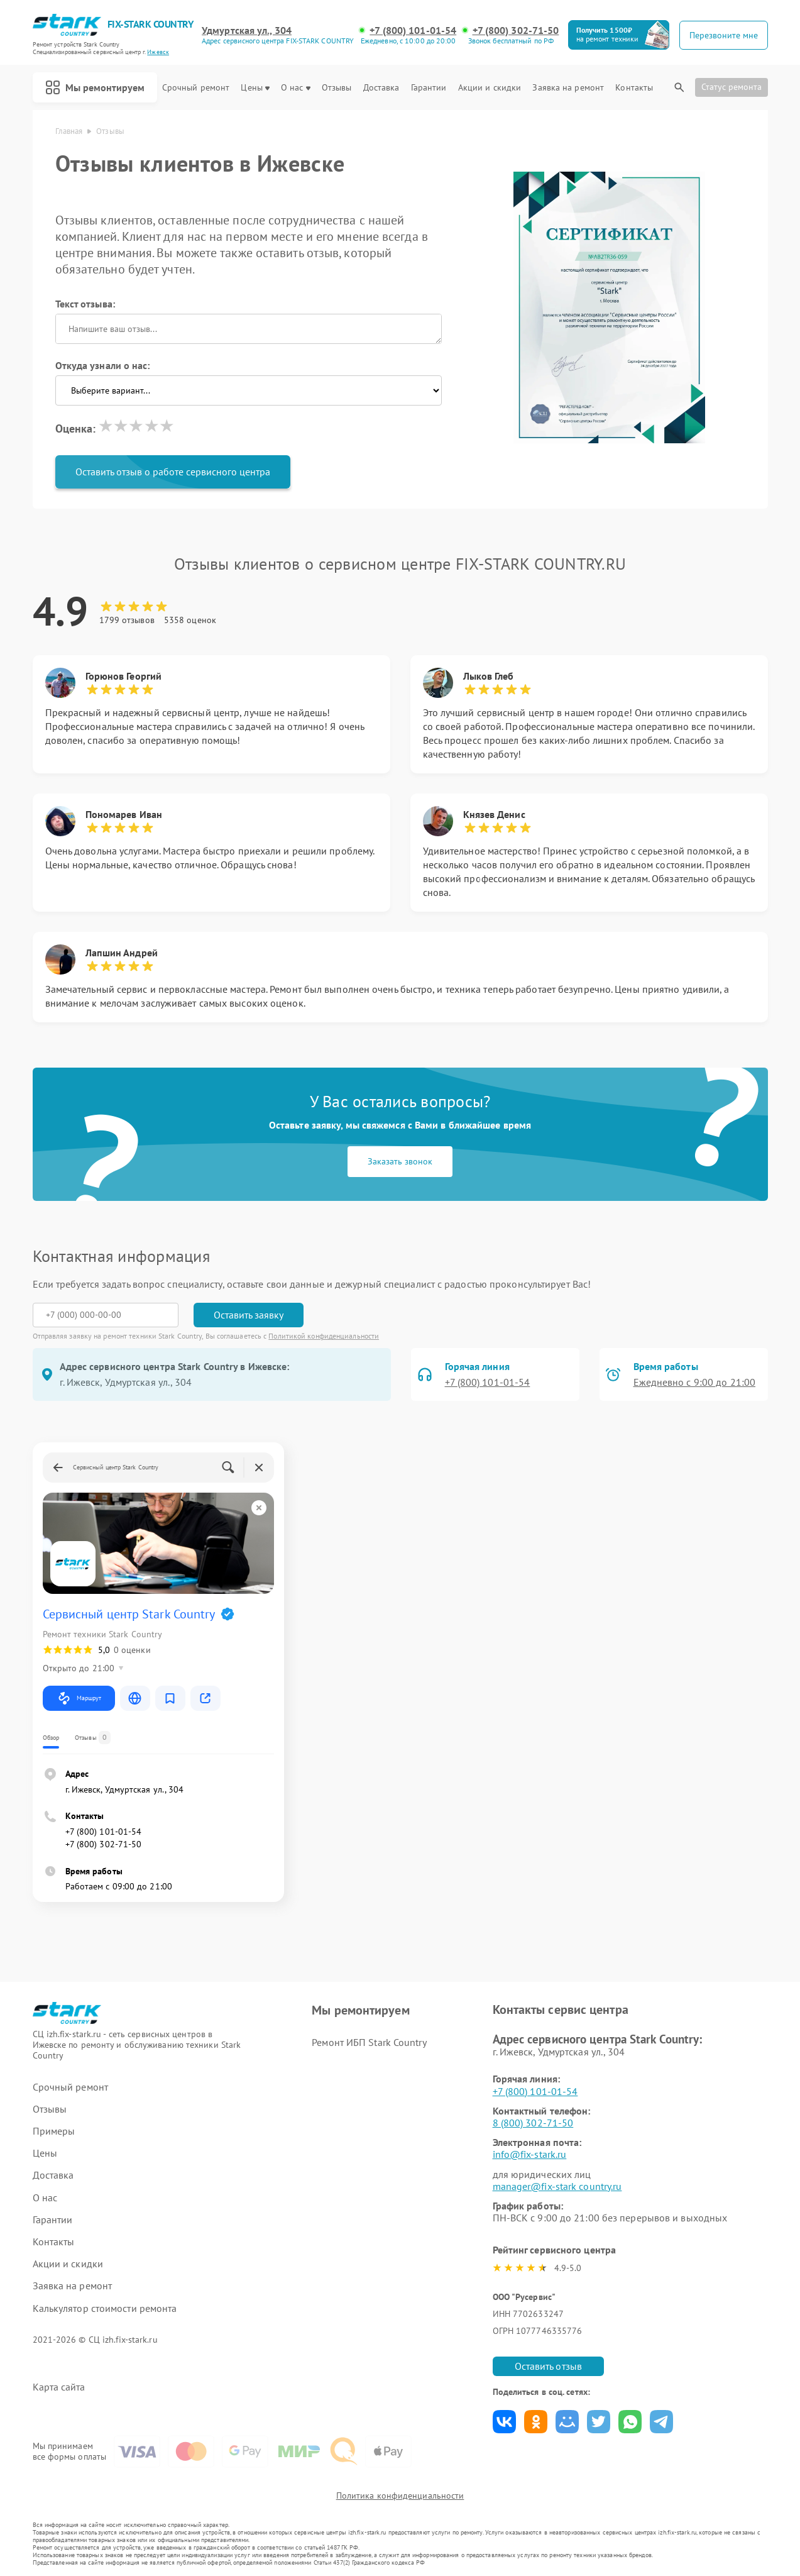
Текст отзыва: (85, 303)
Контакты (634, 87)
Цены (255, 87)
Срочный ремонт (195, 87)
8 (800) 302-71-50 (533, 2122)
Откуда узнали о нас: (102, 365)
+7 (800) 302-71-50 (516, 30)
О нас (295, 87)
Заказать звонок (400, 1161)
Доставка (381, 87)
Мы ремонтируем (95, 87)
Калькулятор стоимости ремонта (105, 2308)
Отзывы (337, 87)
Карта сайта (59, 2387)
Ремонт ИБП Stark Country (369, 2042)
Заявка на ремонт (568, 87)
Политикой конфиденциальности (323, 1336)
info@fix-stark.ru (530, 2154)
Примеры (54, 2131)
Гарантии (429, 87)
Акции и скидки (489, 87)
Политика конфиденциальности (400, 2495)
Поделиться (504, 2421)
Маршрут (79, 1698)
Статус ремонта (731, 86)
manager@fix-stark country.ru (557, 2186)
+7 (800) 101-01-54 (413, 30)
